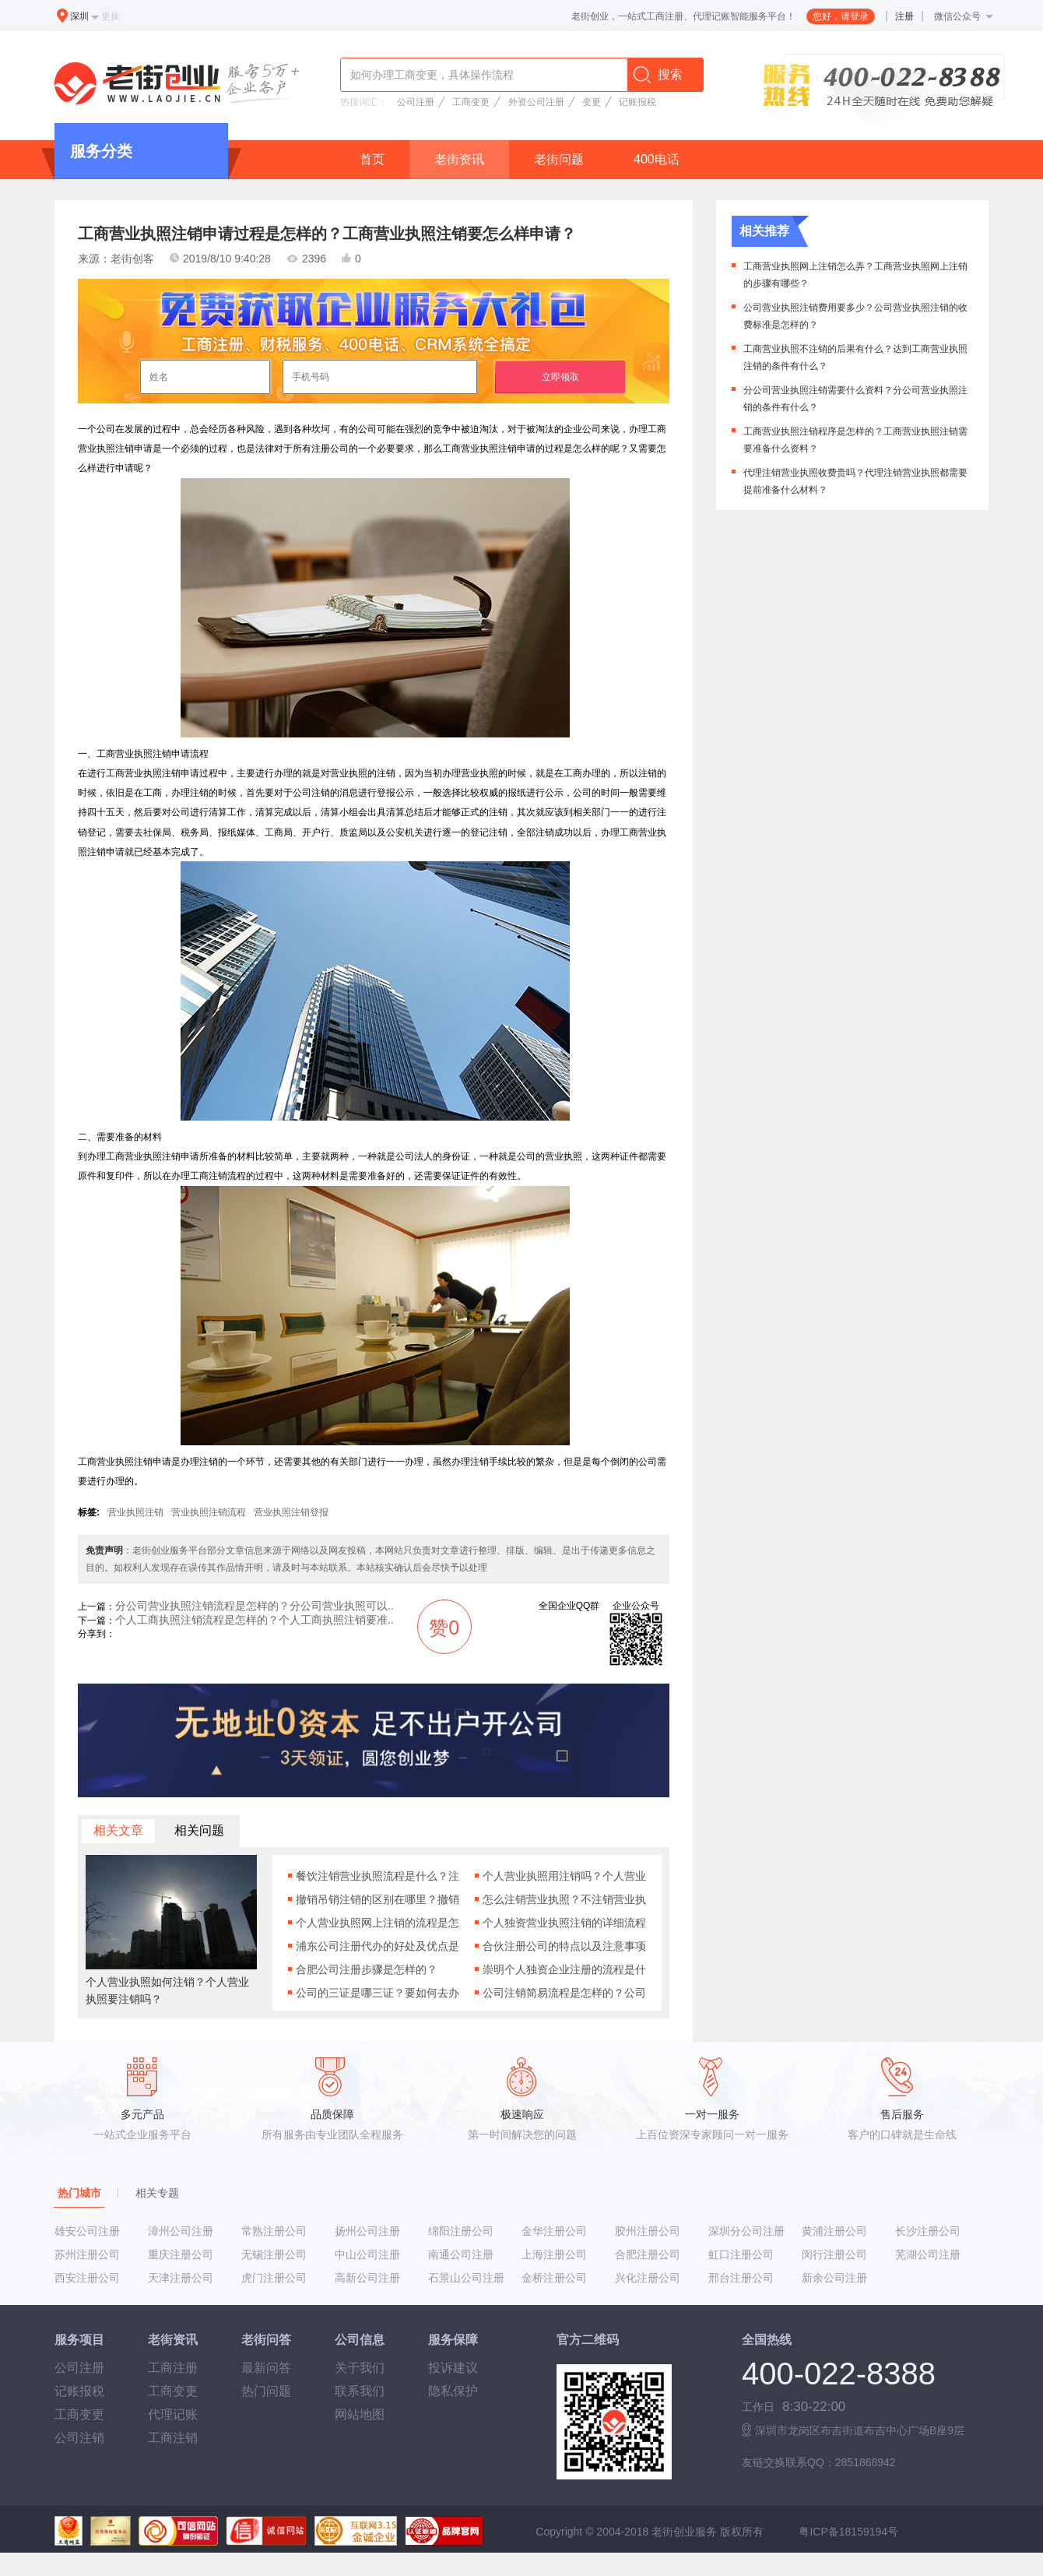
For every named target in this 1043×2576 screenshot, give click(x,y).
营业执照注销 (135, 1512)
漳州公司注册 (180, 2231)
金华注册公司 (554, 2231)
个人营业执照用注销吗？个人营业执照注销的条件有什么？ (564, 1876)
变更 (591, 102)
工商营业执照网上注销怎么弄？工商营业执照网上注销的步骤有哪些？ (855, 274)
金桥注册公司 (554, 2278)
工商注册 (173, 2367)
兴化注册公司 (647, 2278)
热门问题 (266, 2391)
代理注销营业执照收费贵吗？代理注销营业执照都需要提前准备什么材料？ (855, 480)
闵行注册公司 (834, 2254)
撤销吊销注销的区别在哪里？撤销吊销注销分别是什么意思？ (377, 1899)
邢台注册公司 (741, 2278)
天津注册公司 (180, 2278)
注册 (904, 16)
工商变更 (471, 102)
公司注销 (79, 2437)
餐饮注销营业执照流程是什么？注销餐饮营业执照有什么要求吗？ (377, 1876)
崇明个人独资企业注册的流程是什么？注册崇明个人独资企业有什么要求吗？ (564, 1969)
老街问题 (559, 159)
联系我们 (360, 2391)
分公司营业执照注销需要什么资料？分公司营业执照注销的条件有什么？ (855, 398)
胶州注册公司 (647, 2231)
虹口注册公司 (741, 2254)
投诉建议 (453, 2367)
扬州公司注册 (367, 2231)
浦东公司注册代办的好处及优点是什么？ (377, 1946)
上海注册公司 (554, 2254)
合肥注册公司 (647, 2254)
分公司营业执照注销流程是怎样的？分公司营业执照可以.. (254, 1605)
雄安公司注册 (87, 2231)
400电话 (657, 159)
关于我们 (360, 2367)
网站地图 (360, 2414)
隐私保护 (453, 2391)
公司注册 (415, 102)
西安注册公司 (87, 2278)
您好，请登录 (841, 16)
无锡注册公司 (274, 2254)
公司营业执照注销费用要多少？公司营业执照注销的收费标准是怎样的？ (855, 315)
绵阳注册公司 (460, 2231)
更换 (110, 16)
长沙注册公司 (927, 2231)
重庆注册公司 (180, 2254)
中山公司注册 (367, 2254)
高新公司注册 (367, 2278)
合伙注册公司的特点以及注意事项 (564, 1946)
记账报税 (637, 102)
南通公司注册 (460, 2254)
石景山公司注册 (466, 2278)
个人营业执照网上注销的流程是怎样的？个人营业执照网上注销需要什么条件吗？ (377, 1922)
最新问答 (266, 2367)
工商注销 (173, 2437)
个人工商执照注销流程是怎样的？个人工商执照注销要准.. (254, 1620)
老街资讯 (459, 159)
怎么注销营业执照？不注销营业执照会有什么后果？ (564, 1899)
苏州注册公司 (87, 2254)
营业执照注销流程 (208, 1512)
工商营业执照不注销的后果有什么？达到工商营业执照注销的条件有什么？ (855, 357)
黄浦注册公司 (834, 2231)
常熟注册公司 (274, 2231)
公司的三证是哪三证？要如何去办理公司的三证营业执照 (377, 1993)
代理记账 (173, 2414)
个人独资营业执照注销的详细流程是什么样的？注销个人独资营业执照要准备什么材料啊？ (564, 1922)
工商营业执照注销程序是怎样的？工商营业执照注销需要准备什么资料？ (855, 439)
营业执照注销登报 (291, 1512)
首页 (372, 159)
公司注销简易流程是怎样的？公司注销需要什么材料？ (564, 1993)
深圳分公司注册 (746, 2231)
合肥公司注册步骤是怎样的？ (366, 1969)
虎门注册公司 (274, 2278)
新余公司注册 (834, 2278)
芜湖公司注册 (927, 2254)
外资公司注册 (536, 102)
